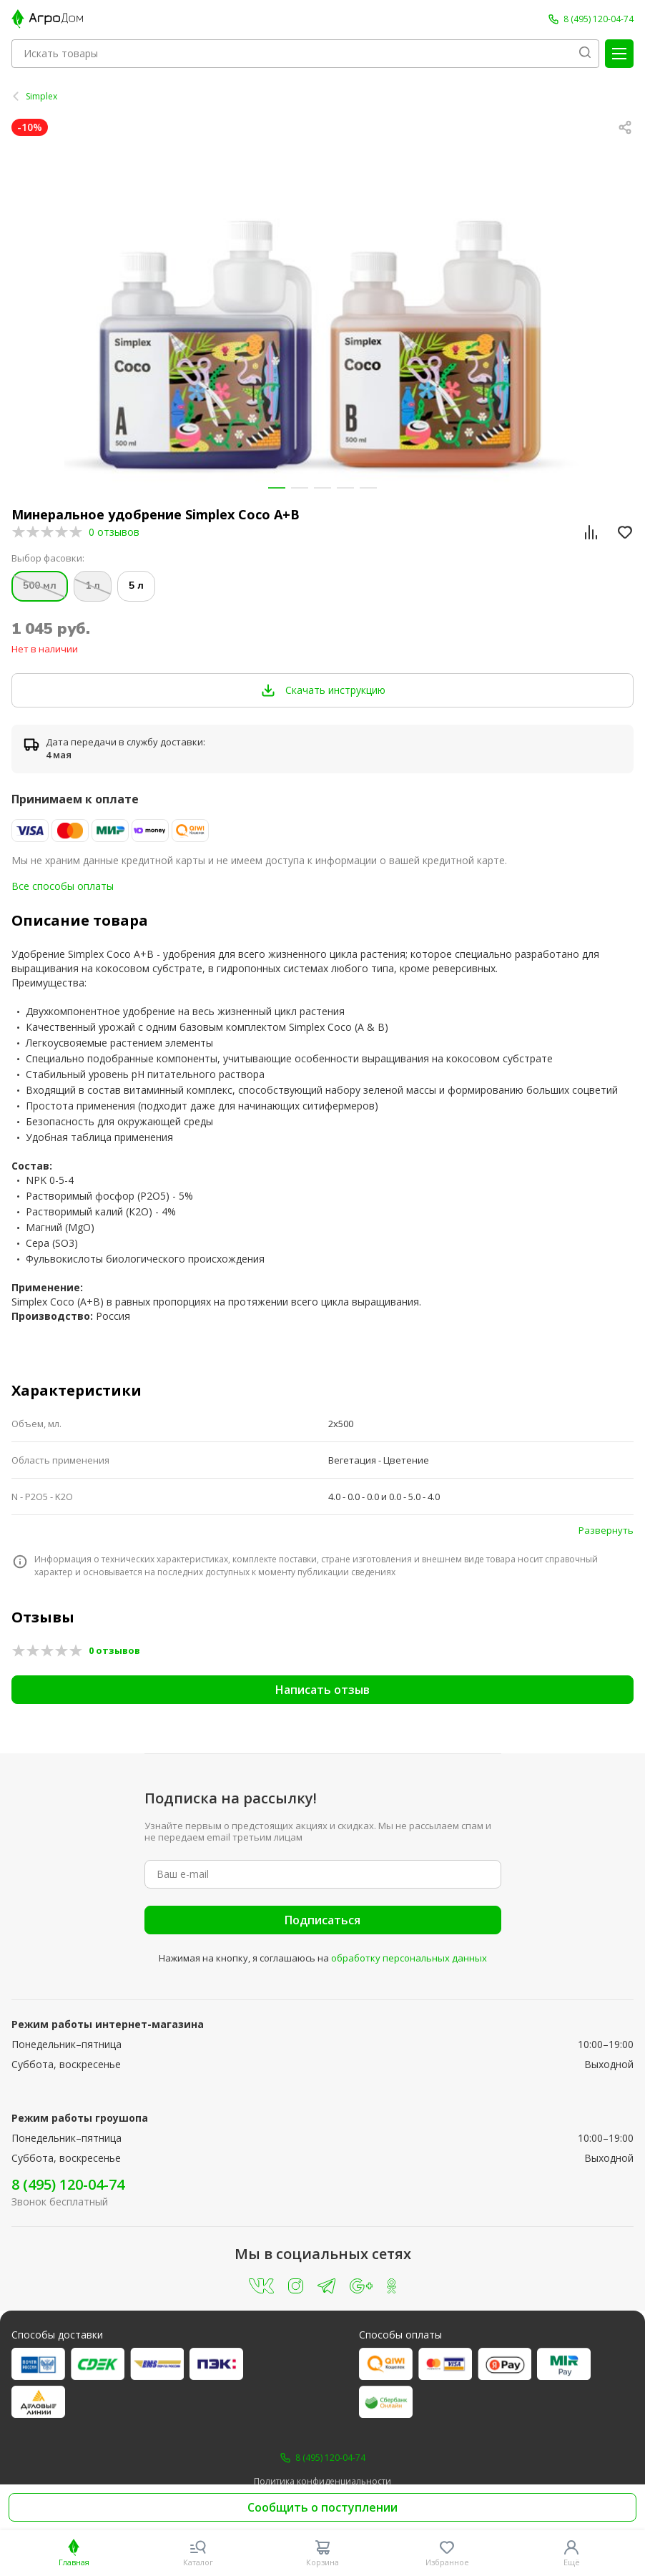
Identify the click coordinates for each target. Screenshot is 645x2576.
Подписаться (322, 1920)
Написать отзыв (322, 1690)
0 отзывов (114, 532)
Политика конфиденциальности (322, 2481)
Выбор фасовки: (47, 558)
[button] (276, 488)
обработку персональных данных (409, 1957)
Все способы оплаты (62, 886)
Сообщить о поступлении (322, 2507)
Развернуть (606, 1530)
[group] (322, 317)
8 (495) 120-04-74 (67, 2184)
